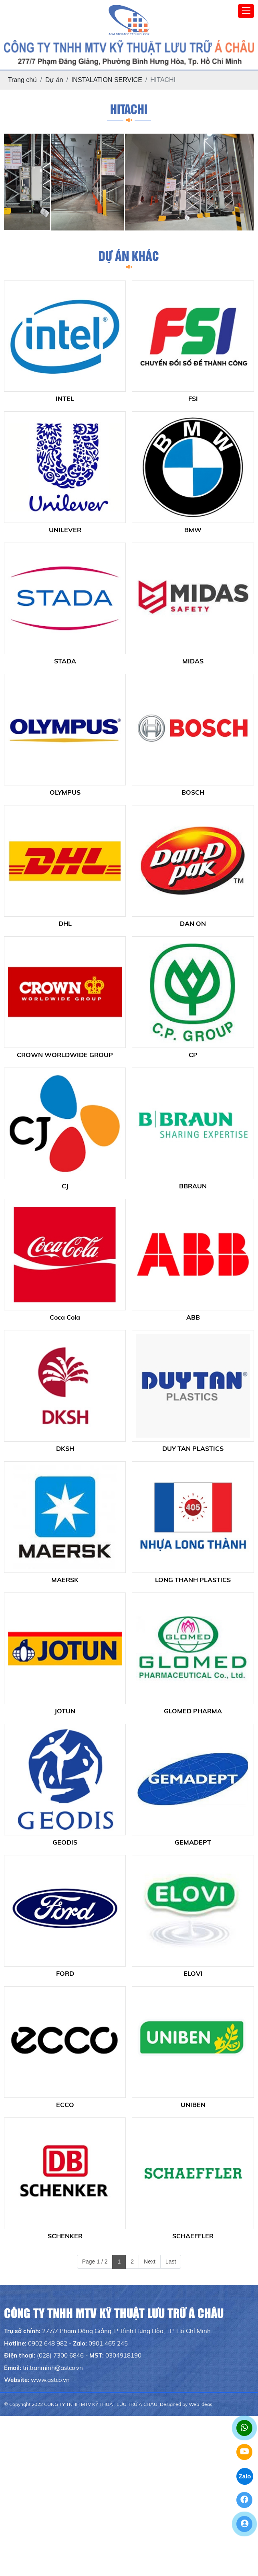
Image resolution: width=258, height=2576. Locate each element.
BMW (193, 530)
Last (170, 2261)
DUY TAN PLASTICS (193, 1448)
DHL (65, 923)
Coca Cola (65, 1317)
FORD (65, 1973)
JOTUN (64, 1711)
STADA (65, 661)
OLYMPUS (65, 792)
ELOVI (193, 1973)
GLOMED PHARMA (193, 1711)
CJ (65, 1186)
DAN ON (193, 923)
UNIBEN (193, 2105)
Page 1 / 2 (95, 2261)
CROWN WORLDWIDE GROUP (65, 1055)
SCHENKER (65, 2236)
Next (149, 2261)
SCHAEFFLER (193, 2236)
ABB (193, 1317)
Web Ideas (200, 2404)
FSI (193, 399)
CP (193, 1055)
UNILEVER (65, 530)
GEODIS (64, 1842)
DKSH (65, 1448)
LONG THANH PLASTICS (193, 1580)
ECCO (65, 2105)
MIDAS (193, 661)
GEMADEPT (193, 1842)
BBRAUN (193, 1186)
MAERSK (65, 1580)
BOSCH (192, 792)
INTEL (65, 399)
